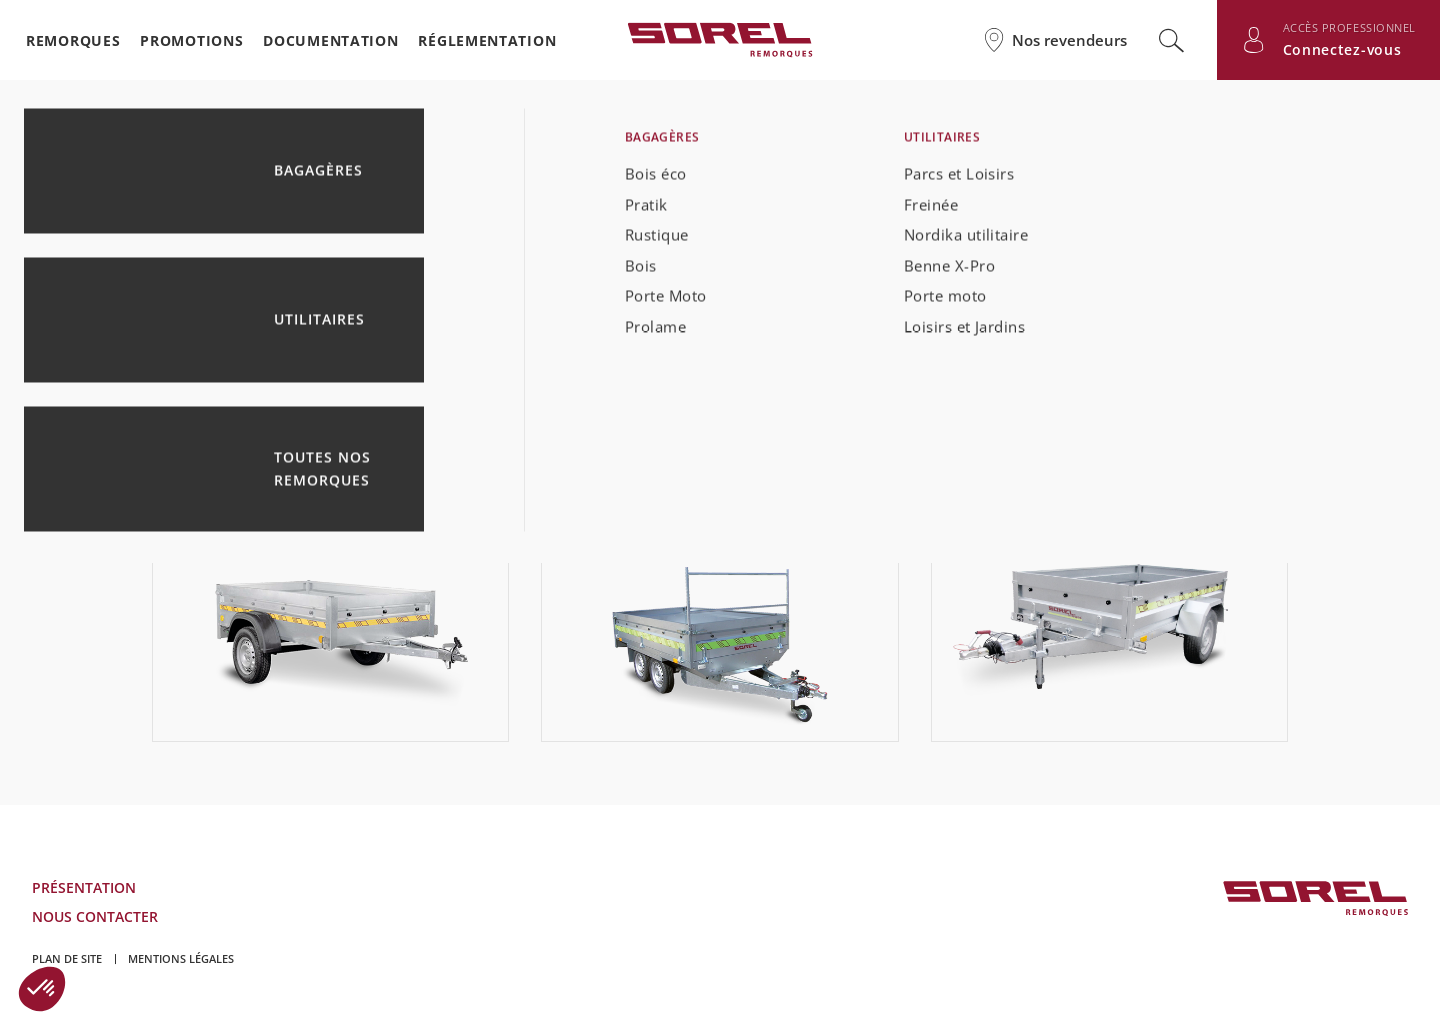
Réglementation (487, 40)
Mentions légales (181, 958)
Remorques (73, 40)
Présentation (84, 887)
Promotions (191, 40)
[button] (42, 989)
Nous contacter (95, 916)
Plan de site (67, 958)
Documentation (330, 40)
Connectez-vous (1342, 49)
